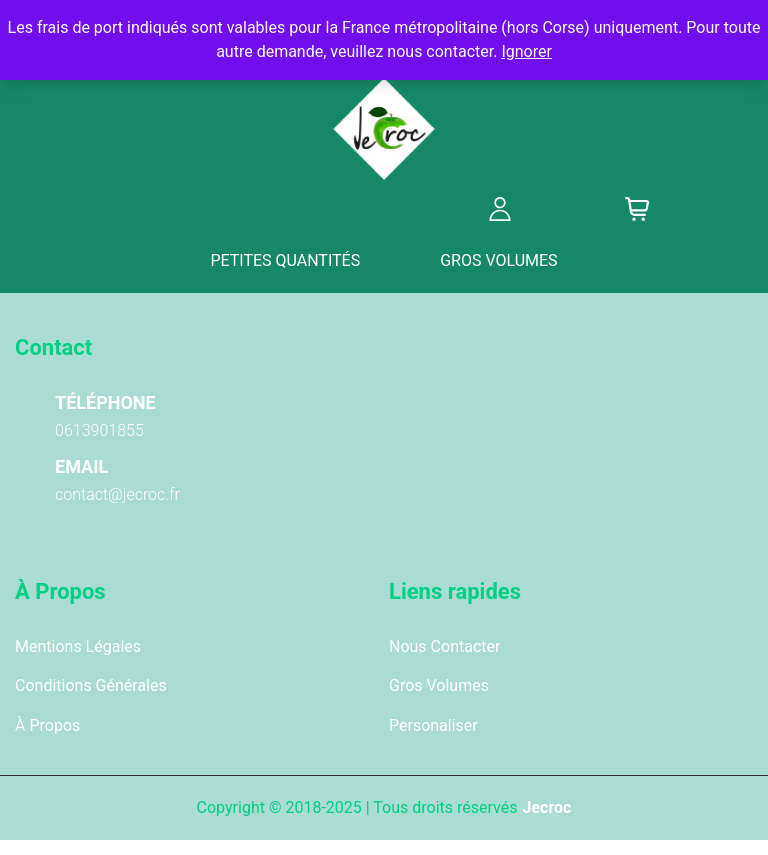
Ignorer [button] (526, 51)
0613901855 (99, 430)
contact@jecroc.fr (117, 494)
